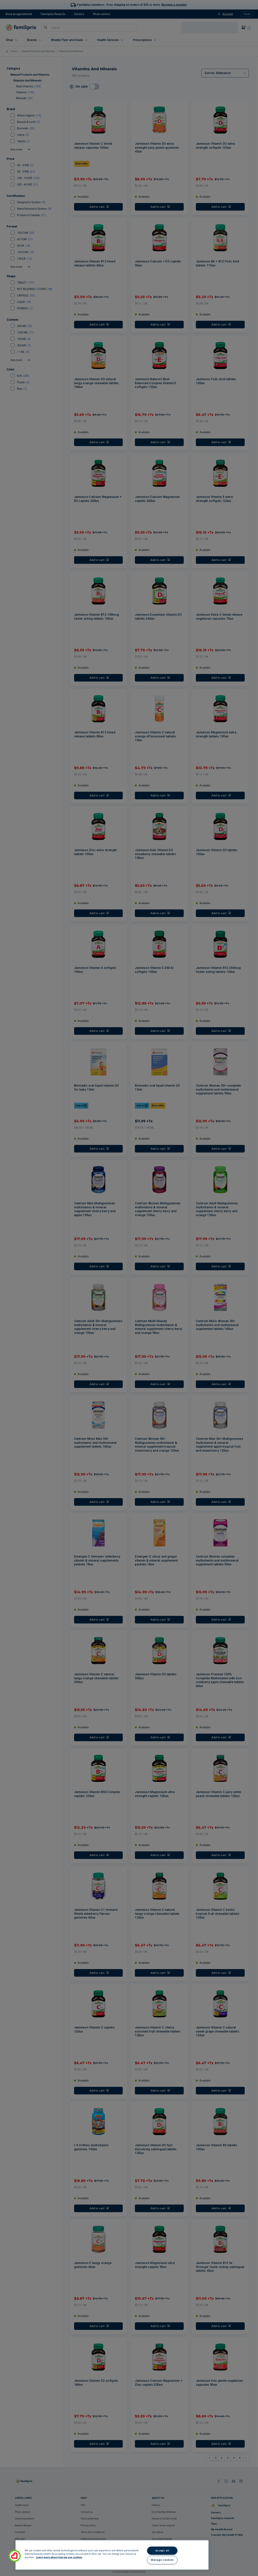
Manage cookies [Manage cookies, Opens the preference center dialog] (162, 2560)
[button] (15, 2556)
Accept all (162, 2550)
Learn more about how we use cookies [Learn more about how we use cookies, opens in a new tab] (59, 2557)
